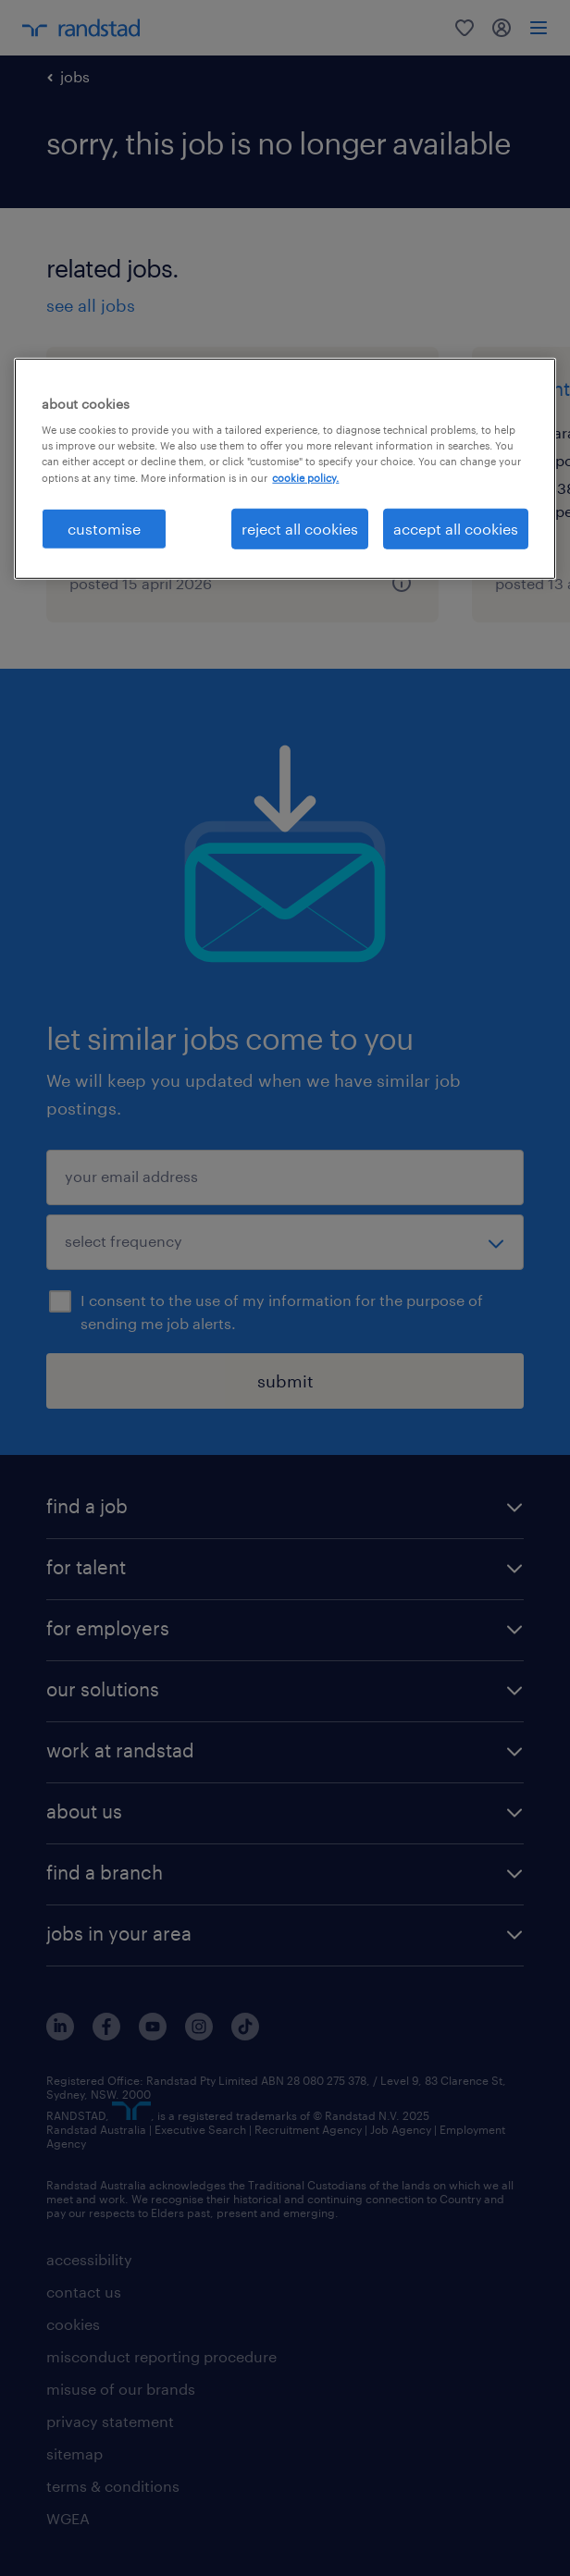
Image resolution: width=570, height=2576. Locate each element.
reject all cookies (300, 527)
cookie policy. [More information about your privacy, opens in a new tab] (305, 477)
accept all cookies (455, 527)
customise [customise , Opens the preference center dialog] (104, 527)
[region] (284, 469)
